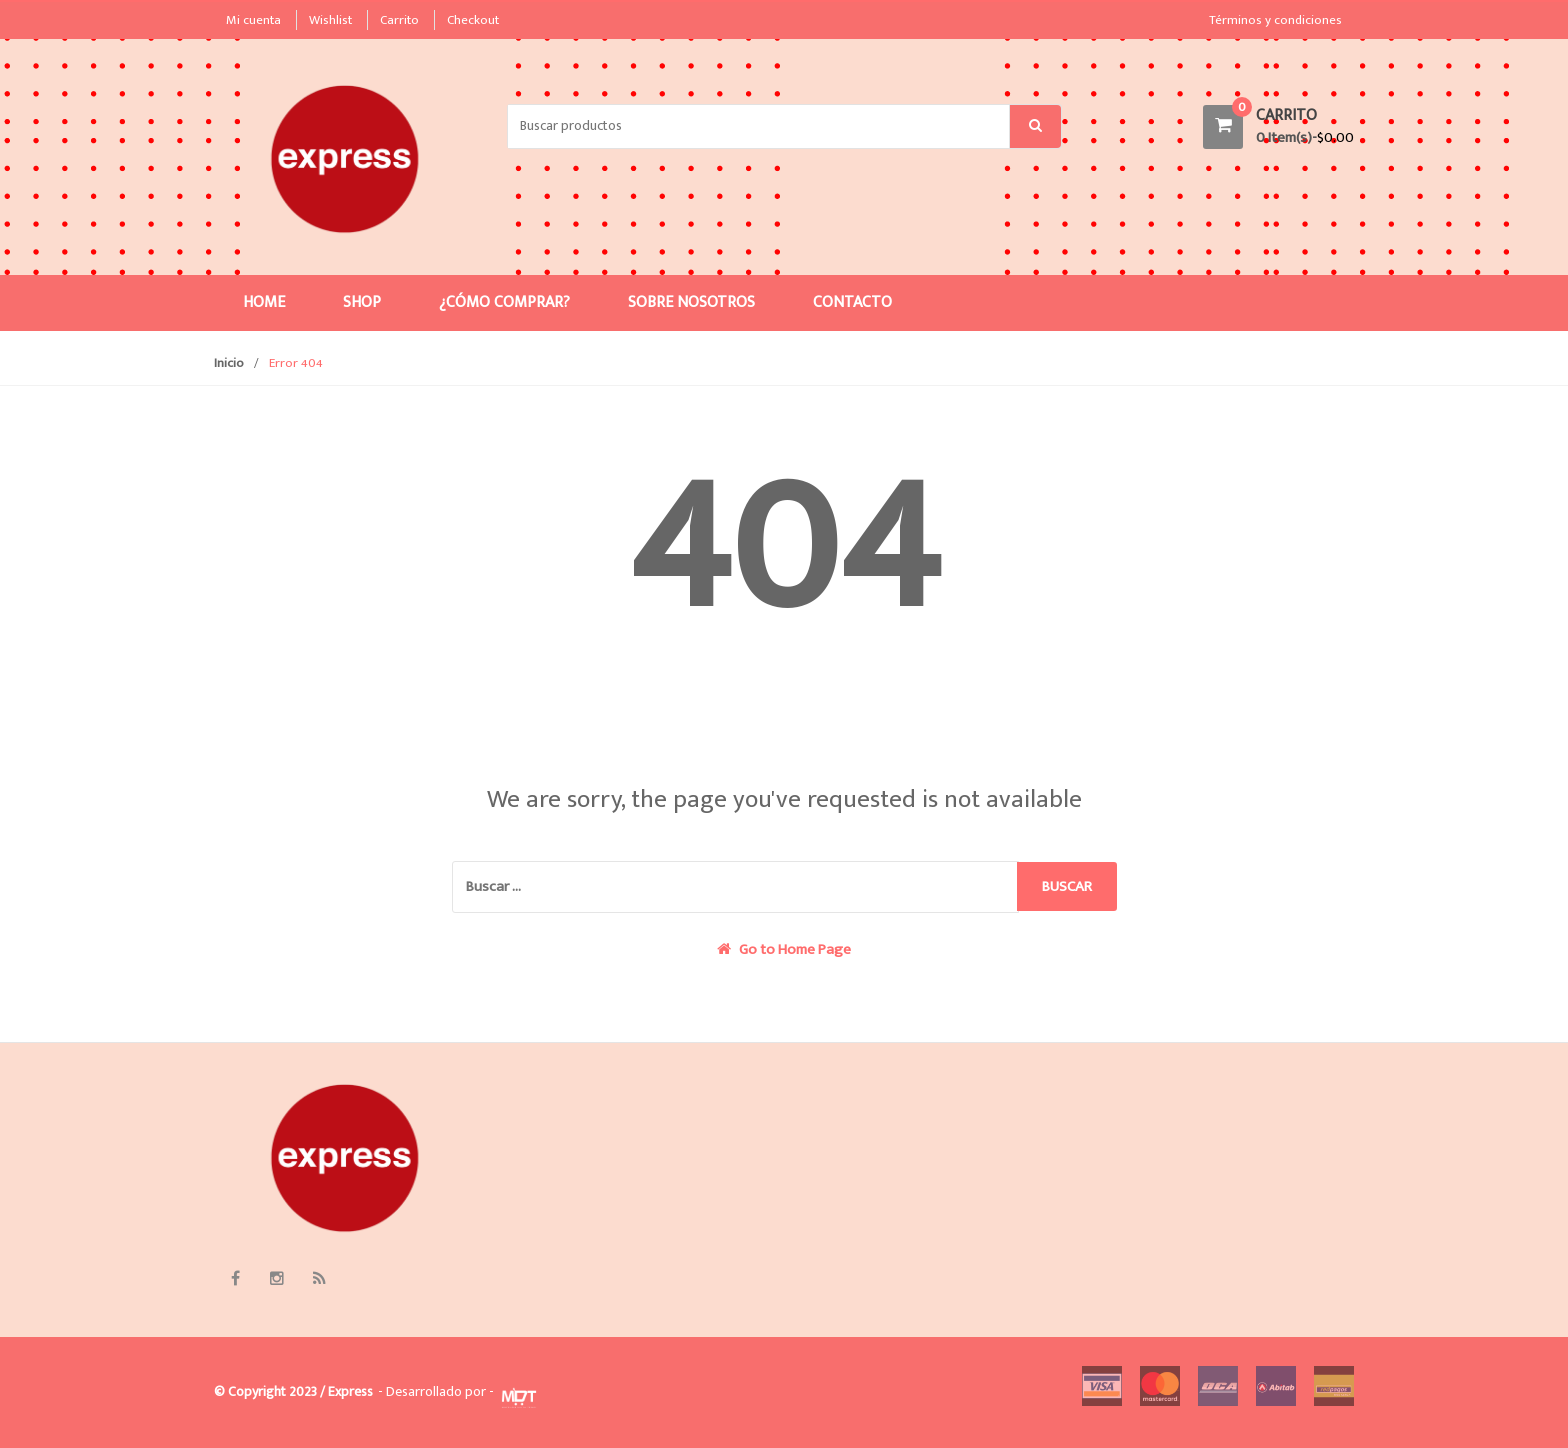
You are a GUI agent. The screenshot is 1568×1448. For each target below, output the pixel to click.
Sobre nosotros (691, 302)
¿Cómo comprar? (504, 302)
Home (264, 302)
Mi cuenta (253, 20)
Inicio (229, 363)
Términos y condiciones (1275, 20)
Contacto (852, 302)
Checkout (473, 20)
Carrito (399, 20)
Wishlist (330, 20)
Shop (362, 302)
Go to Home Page (784, 950)
